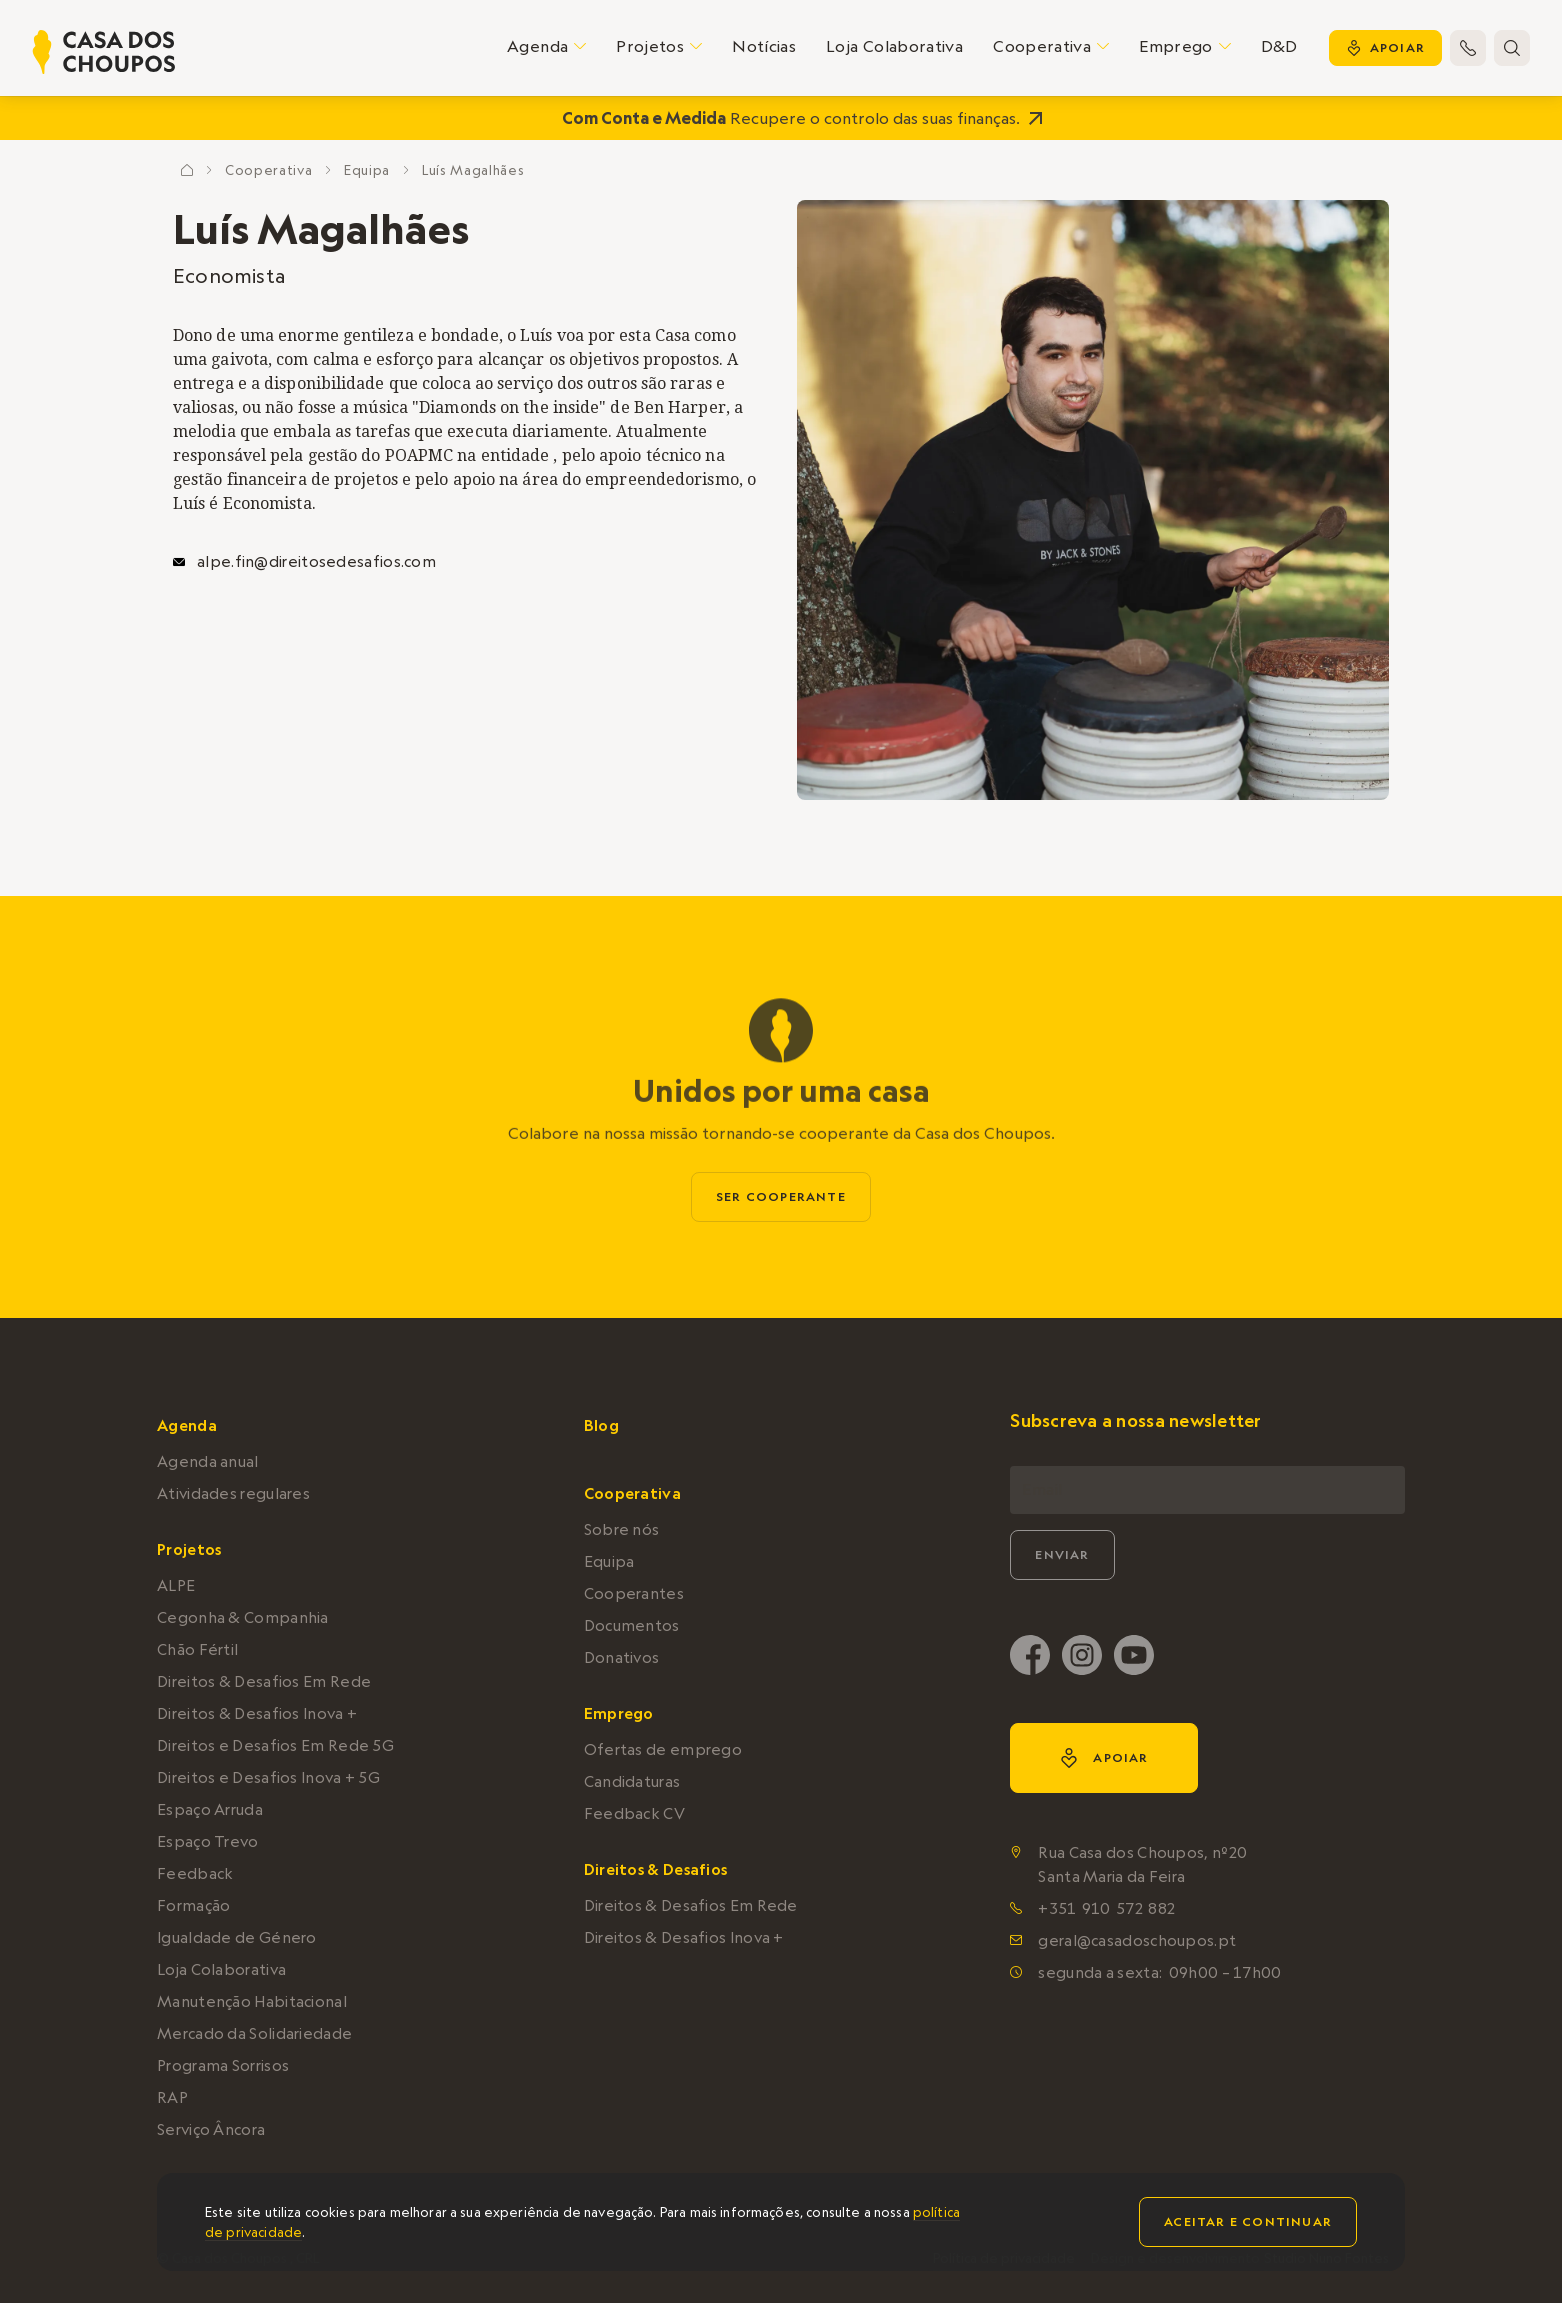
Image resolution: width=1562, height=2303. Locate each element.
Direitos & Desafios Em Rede (264, 1681)
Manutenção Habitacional (252, 2001)
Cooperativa (268, 170)
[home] (104, 52)
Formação (193, 1905)
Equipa (367, 170)
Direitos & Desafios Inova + (257, 1713)
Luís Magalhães (473, 170)
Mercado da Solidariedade (254, 2033)
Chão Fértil (197, 1649)
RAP (172, 2097)
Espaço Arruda (210, 1809)
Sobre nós (622, 1529)
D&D (1279, 46)
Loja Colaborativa (894, 46)
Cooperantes (634, 1593)
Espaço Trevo (208, 1841)
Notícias (764, 46)
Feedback (195, 1873)
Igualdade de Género (237, 1937)
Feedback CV (634, 1813)
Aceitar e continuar (1248, 2221)
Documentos (632, 1625)
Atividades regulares (233, 1493)
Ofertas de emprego (663, 1749)
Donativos (622, 1657)
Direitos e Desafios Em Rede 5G (275, 1745)
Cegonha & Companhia (243, 1617)
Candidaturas (632, 1781)
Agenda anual (208, 1461)
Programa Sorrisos (223, 2065)
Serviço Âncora (211, 2129)
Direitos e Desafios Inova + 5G (268, 1777)
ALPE (176, 1585)
